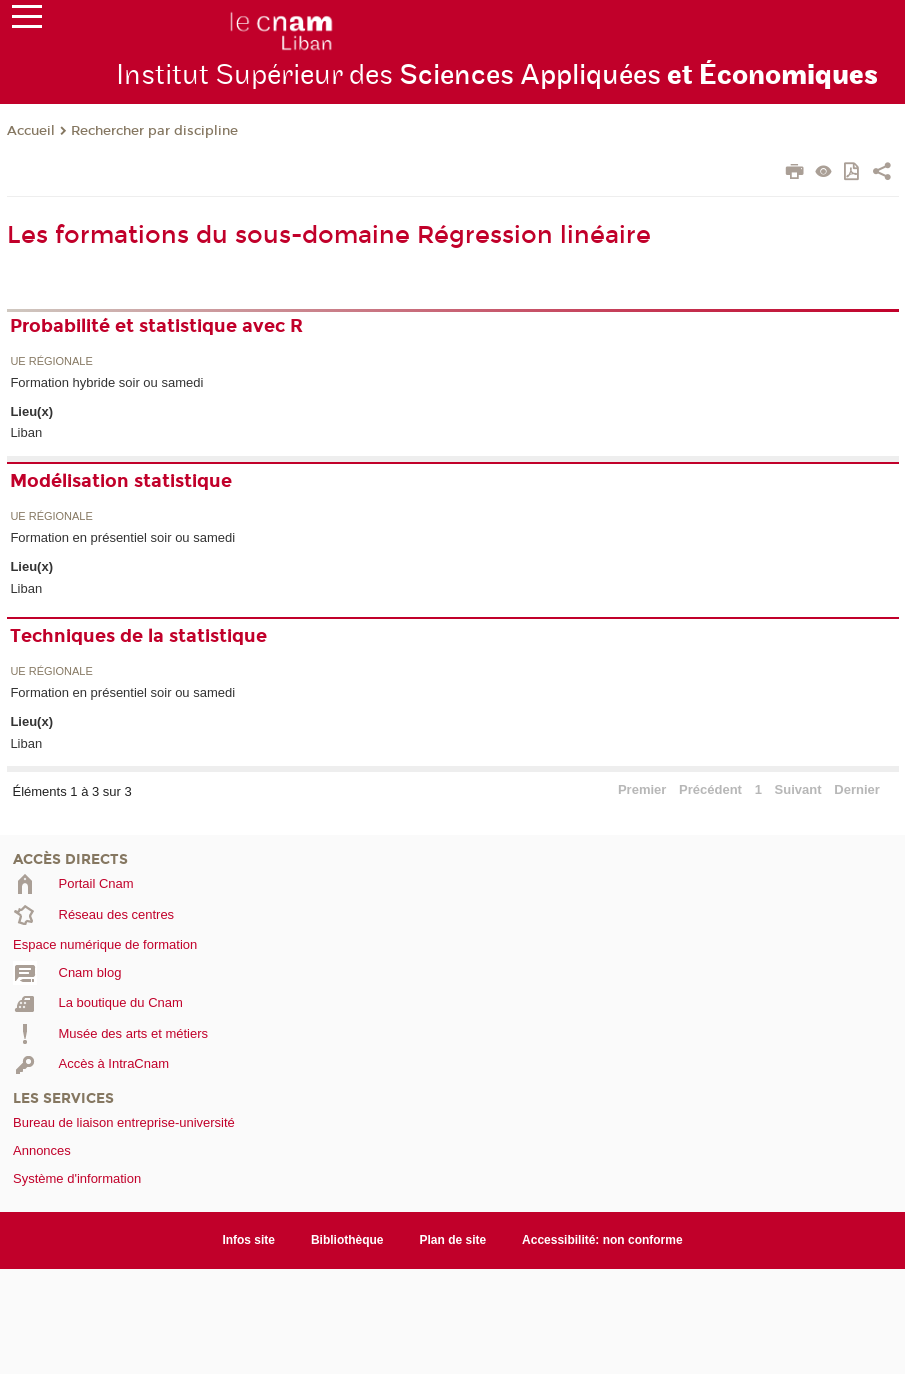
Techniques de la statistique (138, 636)
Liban (26, 432)
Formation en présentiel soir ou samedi (122, 537)
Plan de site (453, 1240)
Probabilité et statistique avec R (156, 326)
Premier (642, 789)
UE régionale (51, 361)
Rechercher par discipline (154, 131)
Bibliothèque (347, 1240)
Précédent (710, 789)
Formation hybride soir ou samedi (106, 382)
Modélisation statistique (121, 481)
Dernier (857, 789)
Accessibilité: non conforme (602, 1240)
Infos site (248, 1240)
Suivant (798, 789)
